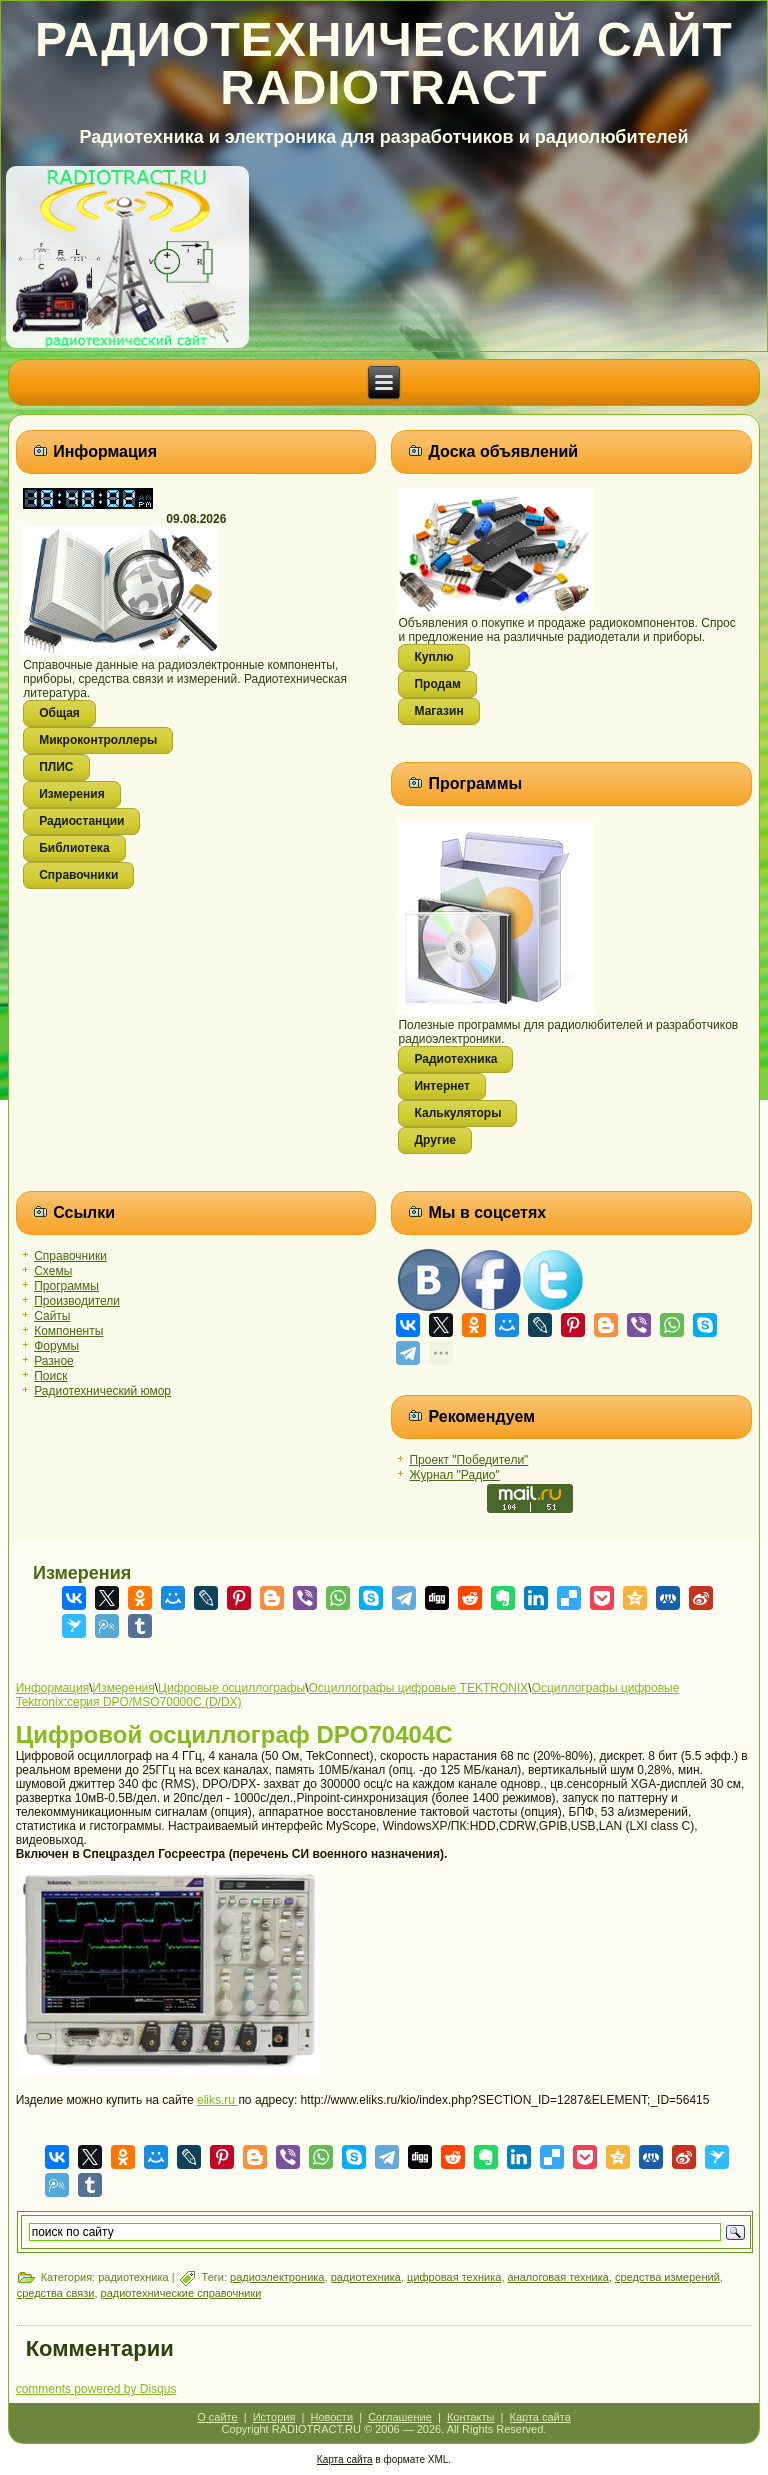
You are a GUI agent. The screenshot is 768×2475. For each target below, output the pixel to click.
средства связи (56, 2293)
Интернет (441, 1086)
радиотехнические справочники (181, 2293)
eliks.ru (217, 2100)
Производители (77, 1301)
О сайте (217, 2417)
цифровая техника (454, 2277)
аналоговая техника (558, 2277)
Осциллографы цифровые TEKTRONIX (419, 1688)
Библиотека (74, 848)
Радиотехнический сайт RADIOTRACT (384, 63)
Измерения (71, 794)
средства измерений (667, 2277)
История (274, 2417)
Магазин (438, 711)
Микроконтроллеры (98, 740)
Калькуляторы (457, 1113)
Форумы (56, 1346)
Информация (52, 1688)
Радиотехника (455, 1059)
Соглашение (400, 2417)
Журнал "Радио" (454, 1475)
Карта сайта (540, 2417)
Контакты (471, 2417)
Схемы (53, 1271)
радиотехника (366, 2277)
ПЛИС (56, 767)
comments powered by (96, 2389)
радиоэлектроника (277, 2277)
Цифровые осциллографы (231, 1688)
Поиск (50, 1376)
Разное (54, 1361)
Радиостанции (81, 821)
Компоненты (68, 1331)
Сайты (52, 1316)
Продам (437, 684)
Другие (434, 1140)
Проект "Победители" (468, 1460)
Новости (331, 2417)
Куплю (433, 657)
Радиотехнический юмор (102, 1391)
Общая (59, 713)
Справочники (78, 875)
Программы (66, 1286)
